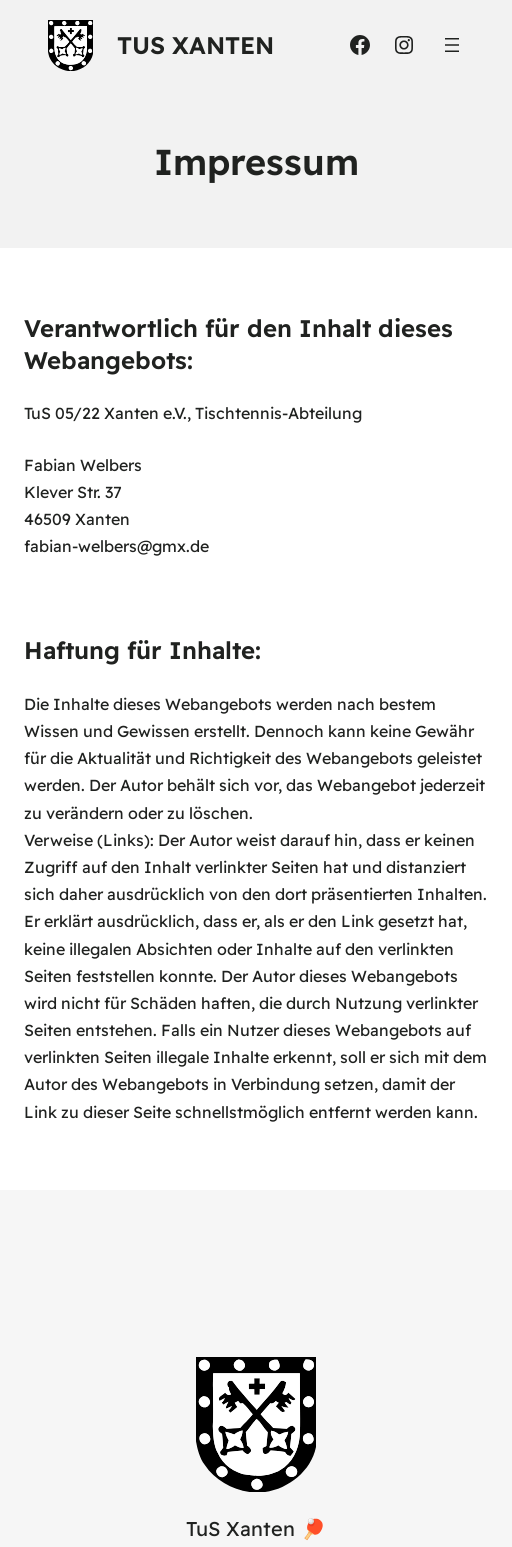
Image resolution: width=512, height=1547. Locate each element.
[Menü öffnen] (452, 45)
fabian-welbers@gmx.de (116, 546)
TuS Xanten (195, 45)
